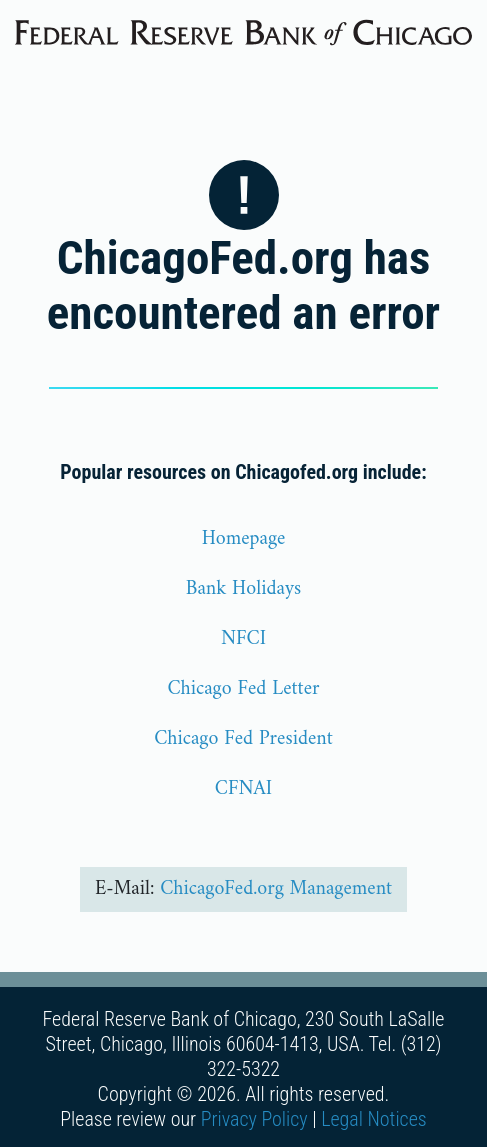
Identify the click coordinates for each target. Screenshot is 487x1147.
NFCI (243, 639)
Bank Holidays (244, 589)
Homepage (244, 539)
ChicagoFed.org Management (276, 889)
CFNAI (243, 789)
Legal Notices (374, 1119)
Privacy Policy (254, 1119)
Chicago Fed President (243, 739)
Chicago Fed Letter (243, 689)
